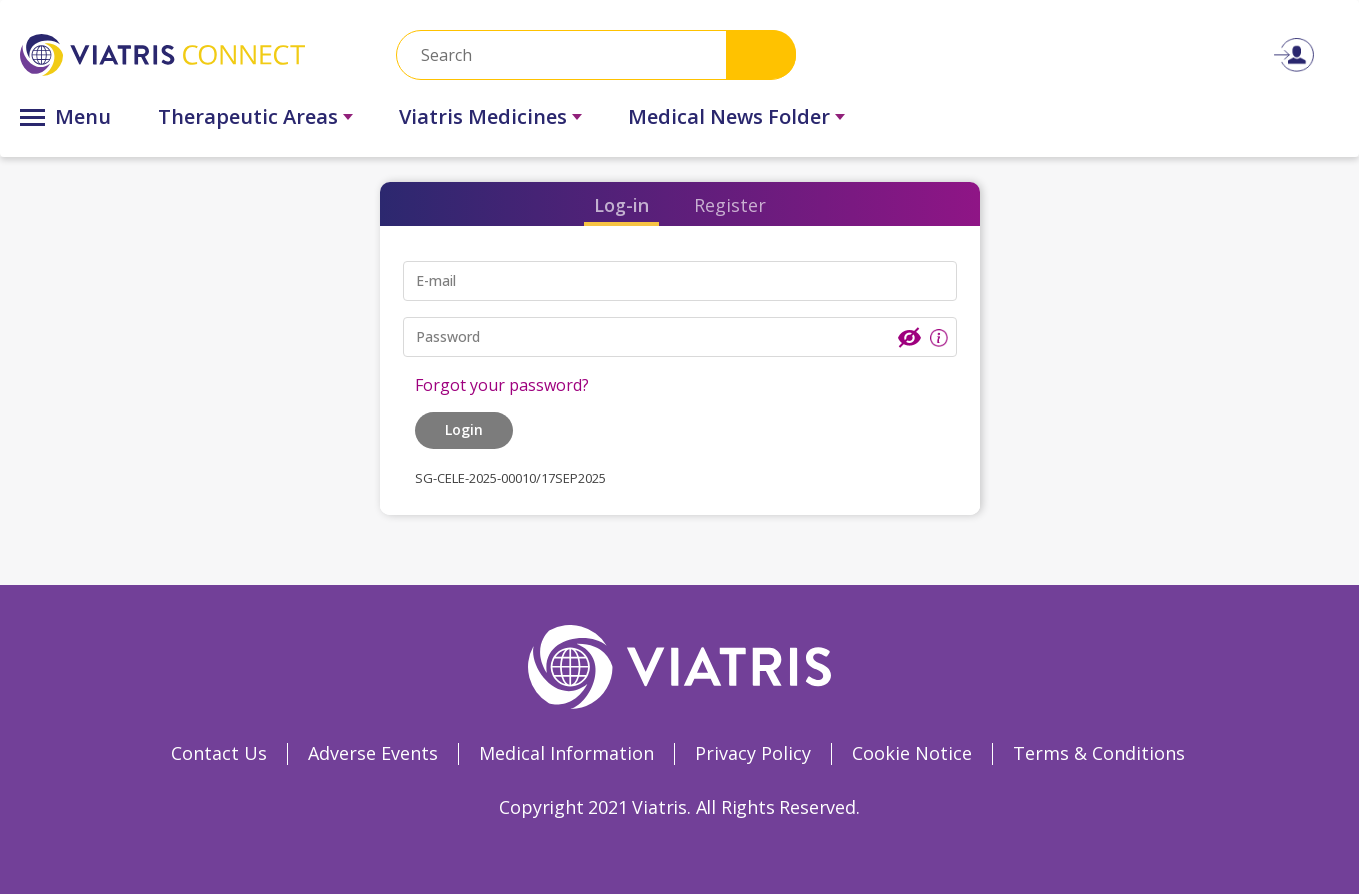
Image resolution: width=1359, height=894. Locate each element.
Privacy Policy (753, 753)
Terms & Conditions (1099, 753)
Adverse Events (373, 753)
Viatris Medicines (483, 116)
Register (730, 205)
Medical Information (566, 753)
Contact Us (219, 753)
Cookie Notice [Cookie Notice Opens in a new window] (912, 753)
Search (761, 54)
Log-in (621, 205)
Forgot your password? (502, 385)
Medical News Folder (729, 116)
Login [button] (464, 429)
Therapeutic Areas (248, 116)
